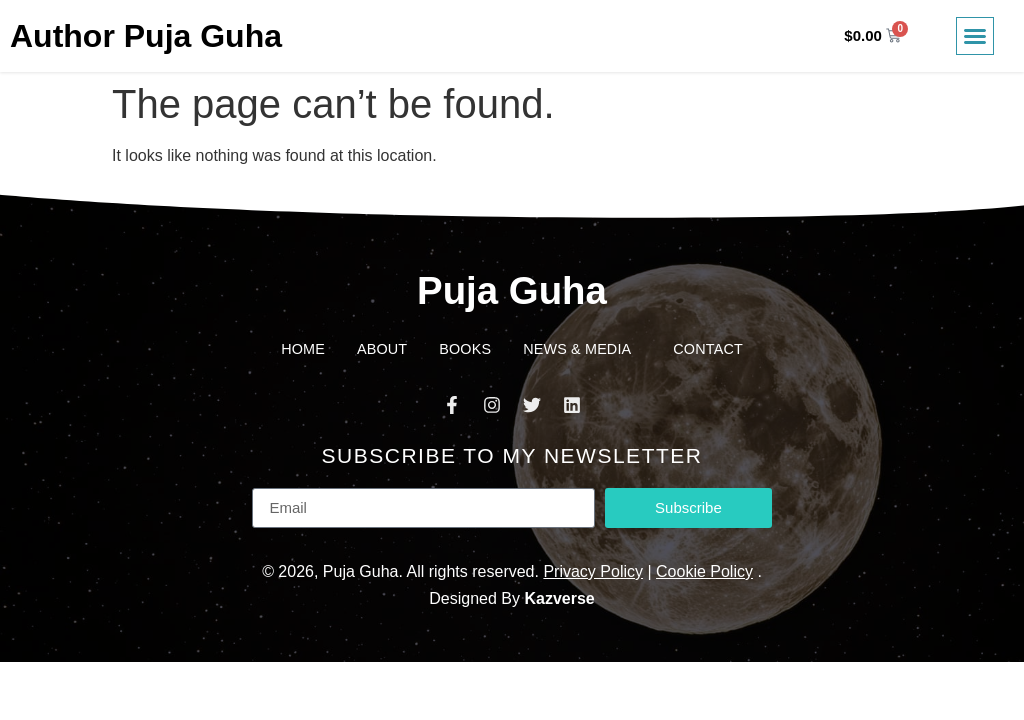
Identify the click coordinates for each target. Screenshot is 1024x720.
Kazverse (559, 598)
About (382, 349)
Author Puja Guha (146, 36)
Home (303, 349)
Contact (708, 349)
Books (465, 349)
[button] (975, 36)
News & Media (582, 349)
